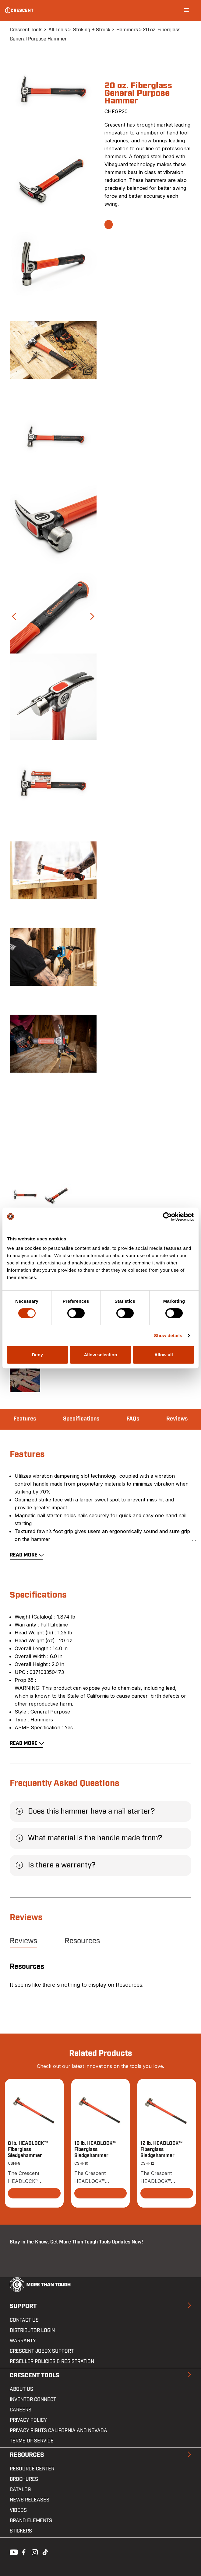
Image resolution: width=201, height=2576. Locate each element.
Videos (18, 2510)
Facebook (23, 2551)
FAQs (132, 1419)
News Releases (29, 2500)
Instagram (34, 2551)
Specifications (81, 1419)
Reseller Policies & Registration (52, 2361)
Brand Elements (31, 2520)
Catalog (20, 2489)
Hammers (127, 29)
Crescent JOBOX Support (42, 2351)
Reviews (177, 1419)
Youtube (12, 2551)
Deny (37, 1354)
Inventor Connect (33, 2399)
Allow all (163, 1354)
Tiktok (45, 2551)
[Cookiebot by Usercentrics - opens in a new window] (167, 1216)
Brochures (24, 2479)
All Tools (57, 29)
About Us (21, 2389)
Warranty (23, 2340)
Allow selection (100, 1354)
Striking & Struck (91, 29)
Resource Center (32, 2468)
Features (24, 1419)
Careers (20, 2409)
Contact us (24, 2320)
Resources (82, 1941)
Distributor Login (32, 2330)
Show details (168, 1335)
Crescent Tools (26, 29)
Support (23, 2306)
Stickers (21, 2531)
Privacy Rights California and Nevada (58, 2430)
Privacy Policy (28, 2420)
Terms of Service (32, 2440)
